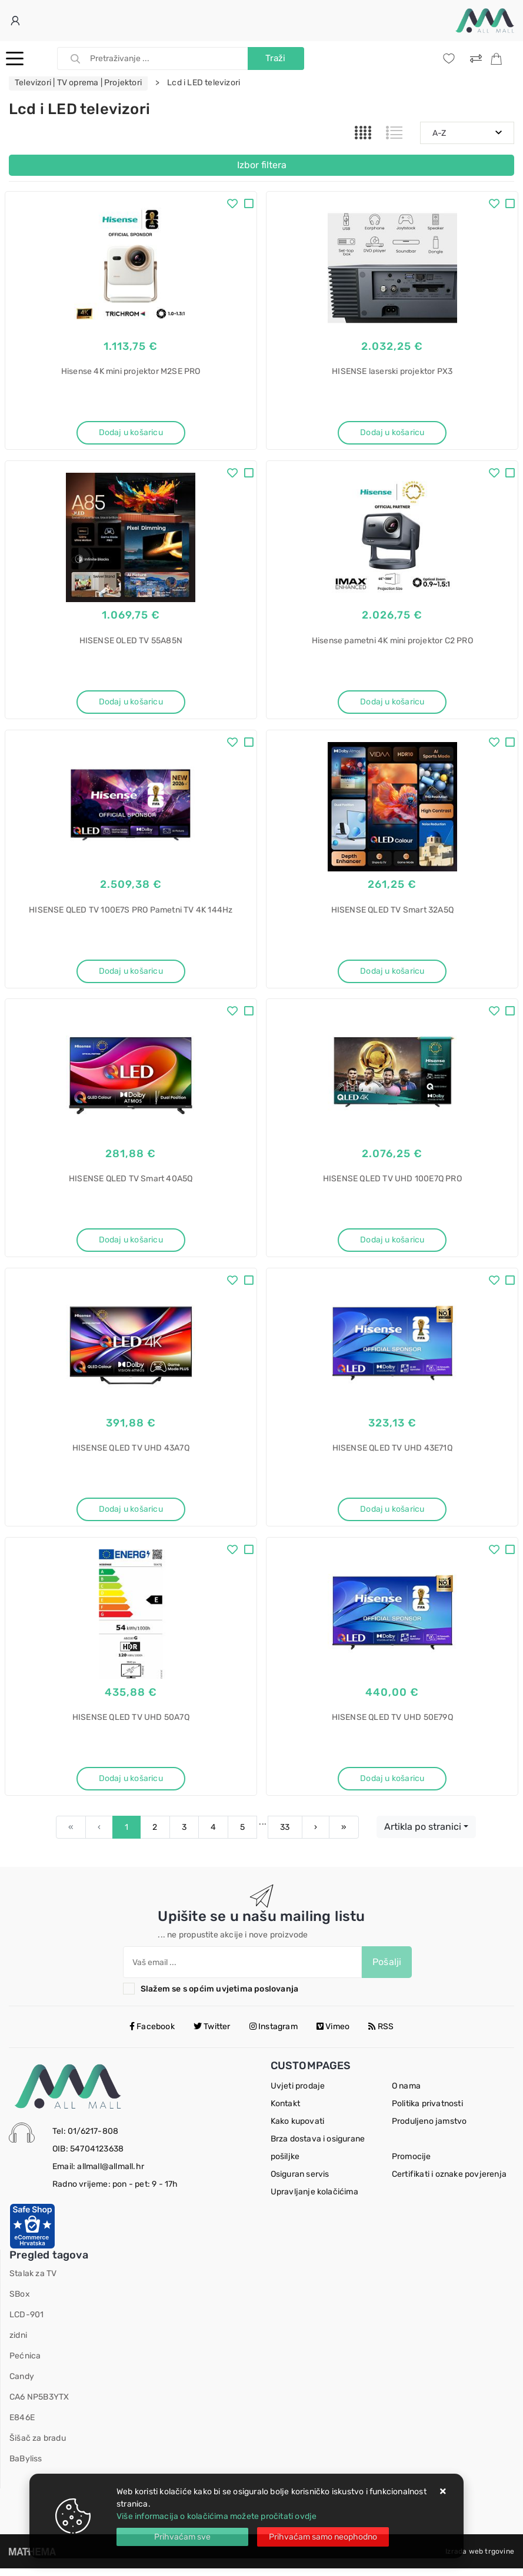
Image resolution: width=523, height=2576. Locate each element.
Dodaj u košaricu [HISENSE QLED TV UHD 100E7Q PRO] (392, 1244)
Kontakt (285, 2111)
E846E (22, 2425)
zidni (18, 2343)
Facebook (152, 2034)
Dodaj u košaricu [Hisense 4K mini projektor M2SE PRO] (131, 432)
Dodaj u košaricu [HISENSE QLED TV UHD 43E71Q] (392, 1514)
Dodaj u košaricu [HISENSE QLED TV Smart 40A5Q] (131, 1244)
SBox (19, 2302)
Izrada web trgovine (479, 2559)
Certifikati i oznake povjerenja (449, 2182)
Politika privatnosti (427, 2111)
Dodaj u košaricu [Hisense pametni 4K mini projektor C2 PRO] (392, 703)
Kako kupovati (298, 2129)
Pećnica (25, 2363)
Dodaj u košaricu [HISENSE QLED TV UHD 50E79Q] (392, 1785)
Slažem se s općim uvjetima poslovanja (219, 1997)
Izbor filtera (262, 165)
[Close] (182, 2537)
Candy (21, 2384)
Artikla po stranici (422, 1834)
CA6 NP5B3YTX (39, 2405)
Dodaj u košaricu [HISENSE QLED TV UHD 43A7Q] (131, 1514)
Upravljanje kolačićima (314, 2199)
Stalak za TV (32, 2281)
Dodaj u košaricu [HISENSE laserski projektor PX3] (392, 432)
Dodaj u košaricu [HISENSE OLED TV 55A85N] (131, 703)
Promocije (411, 2164)
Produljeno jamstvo (429, 2129)
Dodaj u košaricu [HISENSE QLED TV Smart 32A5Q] (392, 973)
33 (284, 1835)
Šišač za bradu (37, 2446)
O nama (406, 2094)
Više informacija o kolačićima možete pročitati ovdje (216, 2516)
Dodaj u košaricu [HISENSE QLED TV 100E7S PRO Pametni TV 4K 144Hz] (131, 973)
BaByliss (25, 2466)
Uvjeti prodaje (298, 2094)
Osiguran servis (300, 2182)
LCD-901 (26, 2322)
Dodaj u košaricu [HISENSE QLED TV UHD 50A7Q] (131, 1785)
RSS (381, 2034)
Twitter (212, 2034)
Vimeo (333, 2034)
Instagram (273, 2034)
